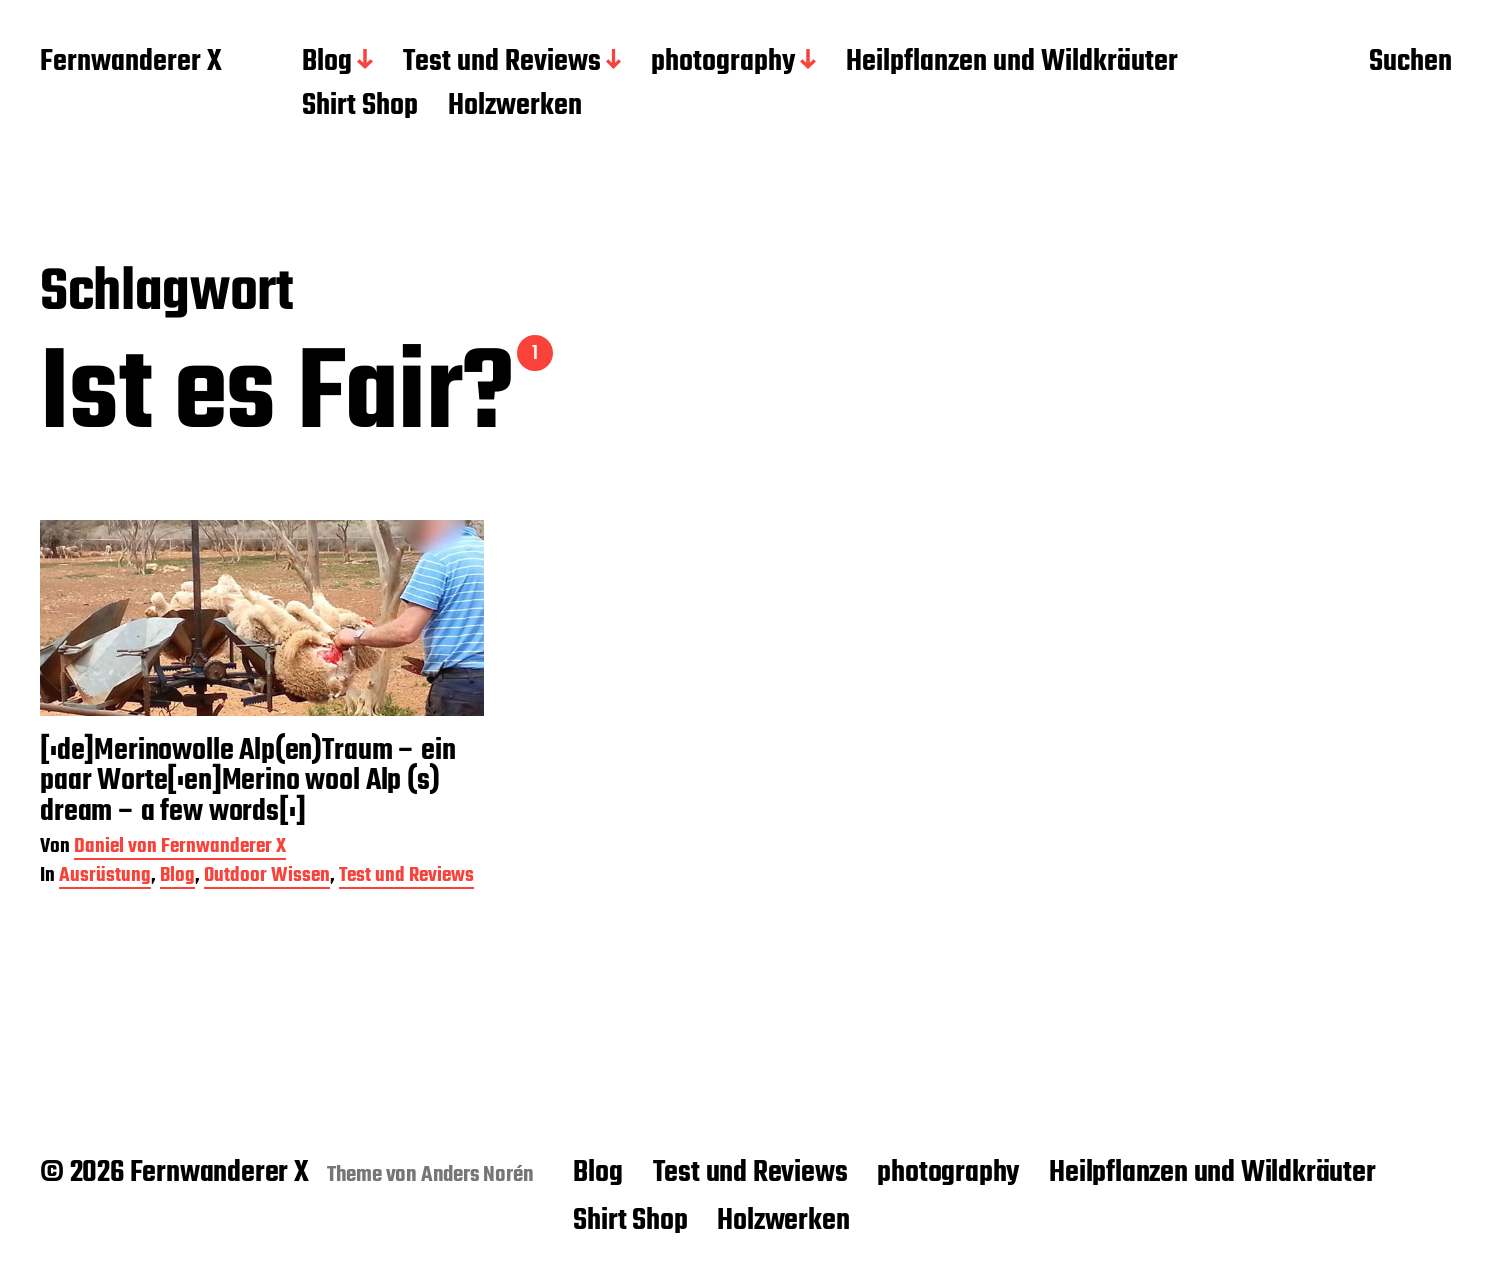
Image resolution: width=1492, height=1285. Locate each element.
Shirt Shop (360, 107)
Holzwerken (515, 107)
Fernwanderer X (131, 63)
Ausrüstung (105, 877)
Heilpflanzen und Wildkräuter (1012, 63)
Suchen (1410, 63)
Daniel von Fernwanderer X (180, 848)
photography (723, 63)
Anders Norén (477, 1175)
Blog (327, 63)
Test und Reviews (502, 63)
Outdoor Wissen (267, 877)
